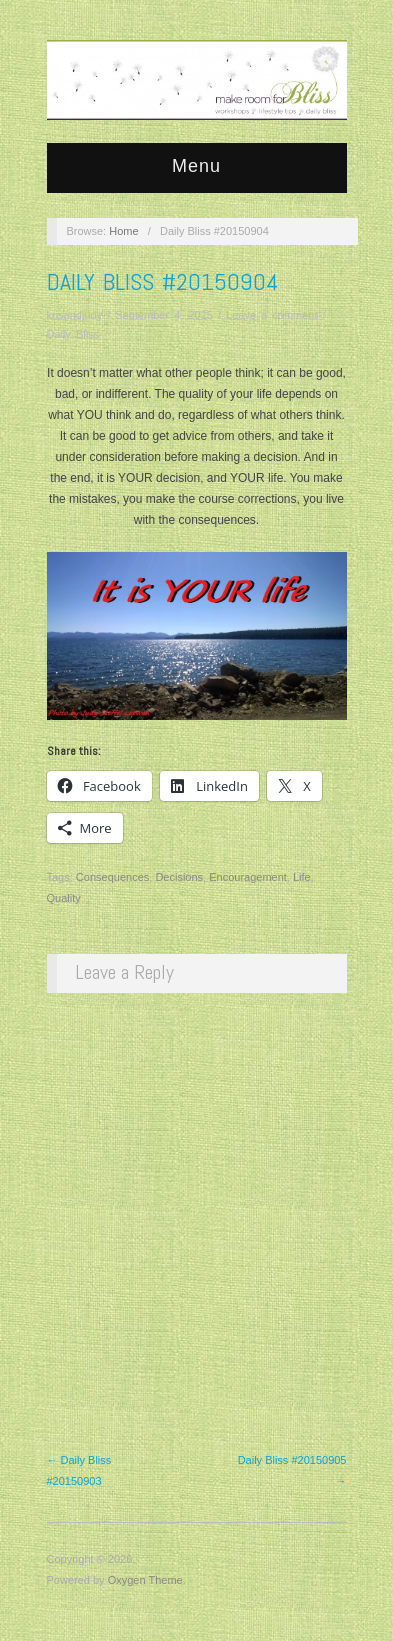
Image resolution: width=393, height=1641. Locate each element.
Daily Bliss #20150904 (163, 281)
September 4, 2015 (164, 315)
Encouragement (248, 877)
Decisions (179, 877)
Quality (64, 898)
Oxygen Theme (145, 1580)
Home (123, 231)
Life (302, 877)
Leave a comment (271, 315)
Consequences (112, 877)
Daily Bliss (73, 334)
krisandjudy (75, 315)
